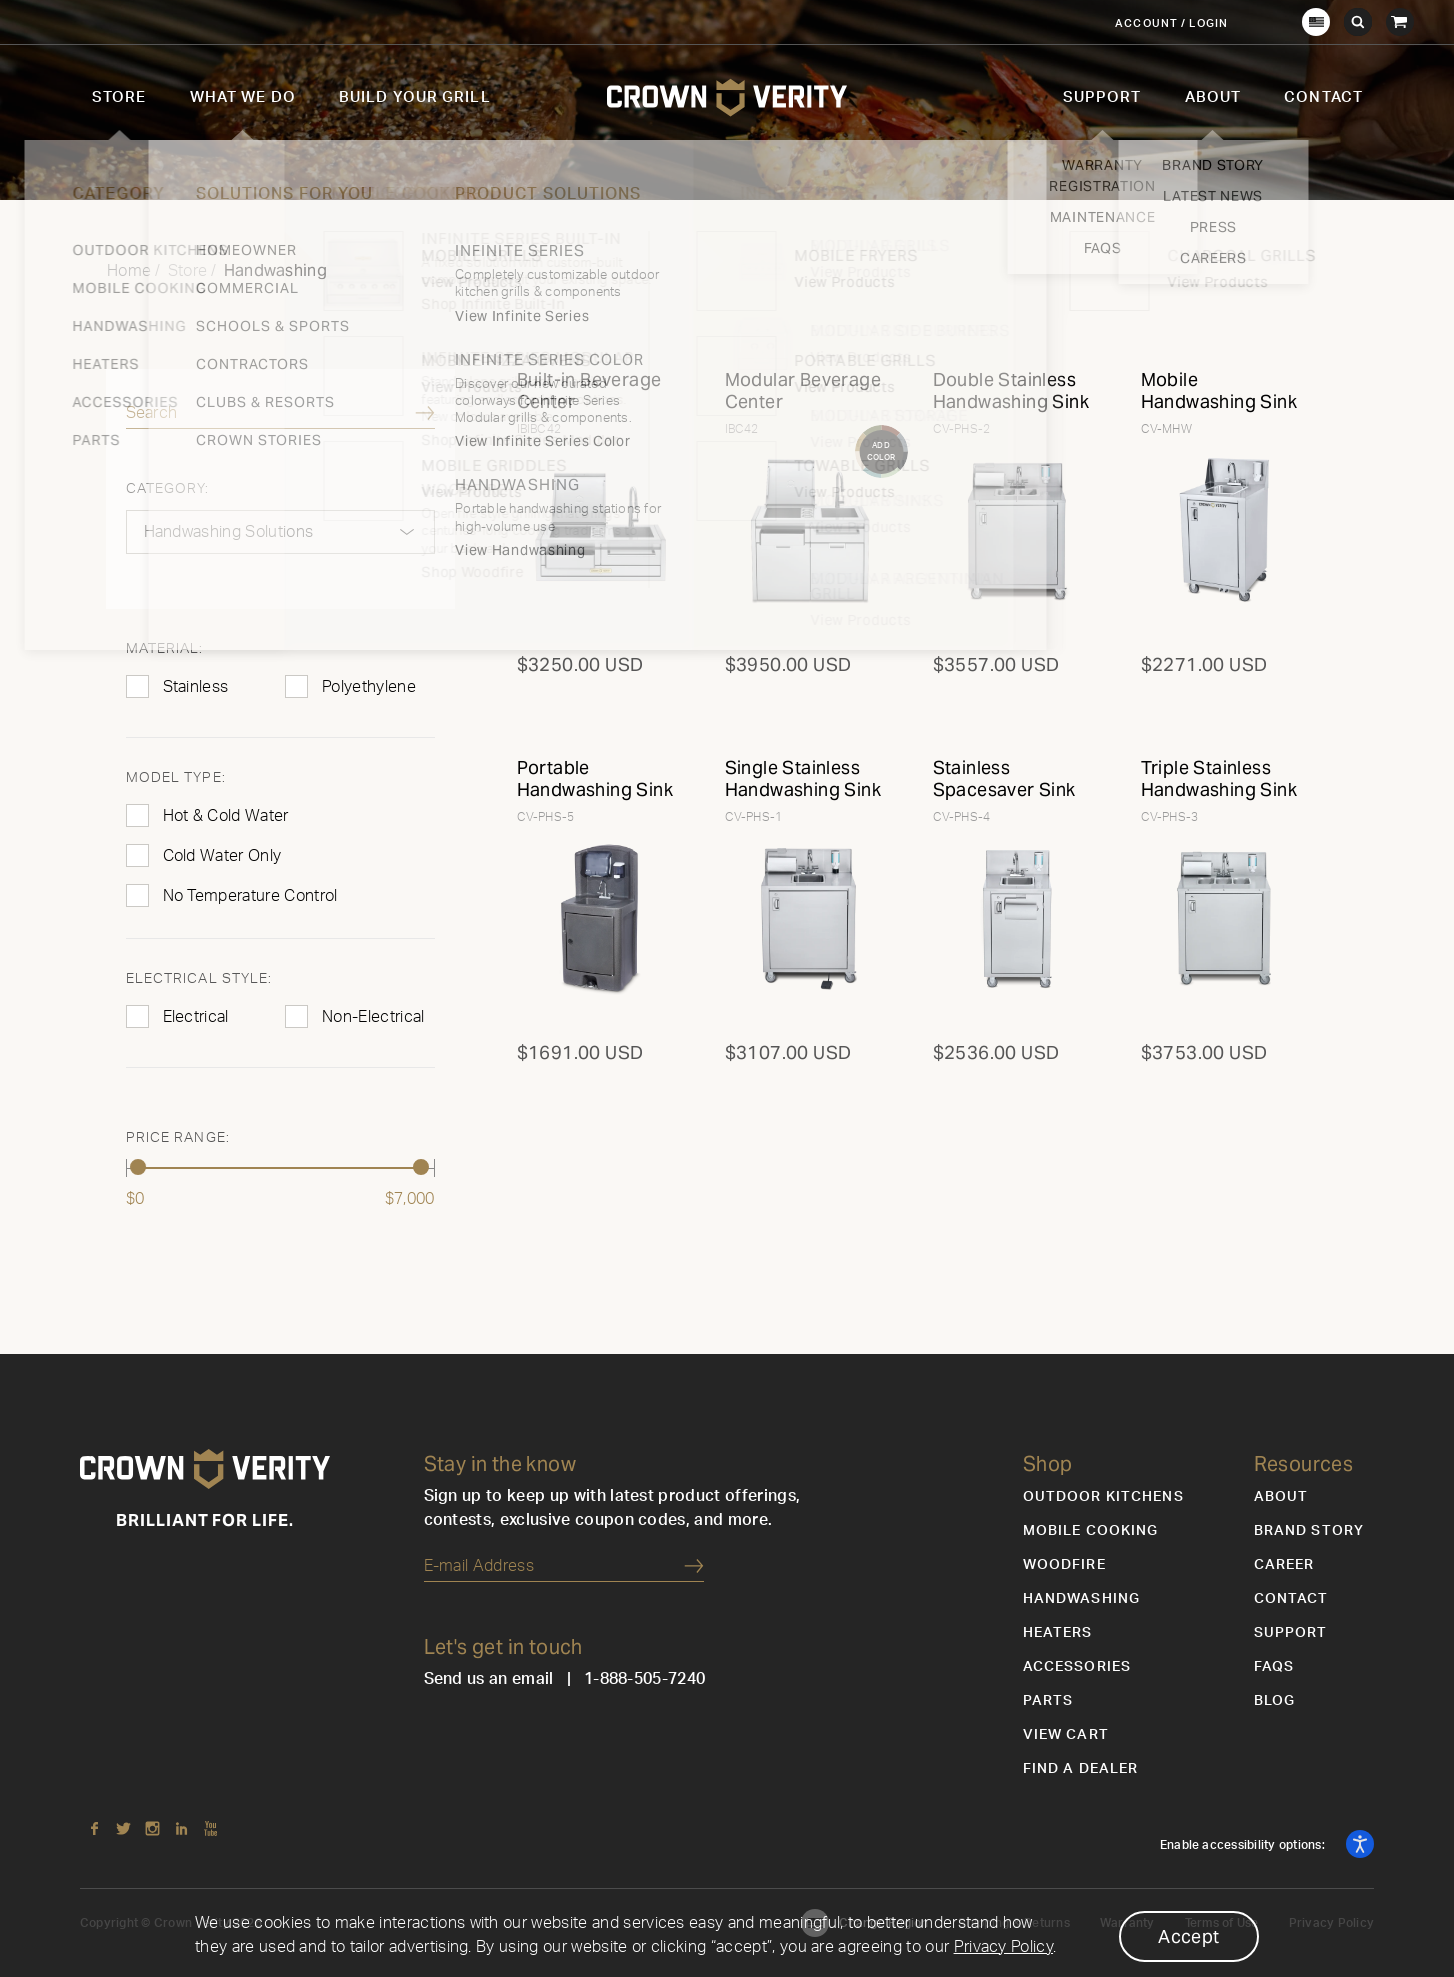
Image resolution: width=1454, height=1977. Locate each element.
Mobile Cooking (1091, 1531)
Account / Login (1171, 23)
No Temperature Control (250, 896)
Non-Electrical (373, 1017)
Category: (168, 489)
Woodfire (1064, 1565)
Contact (1323, 97)
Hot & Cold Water (226, 816)
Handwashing (1081, 1599)
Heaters (1058, 1633)
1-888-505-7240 (644, 1679)
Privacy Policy (1003, 1947)
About (1213, 97)
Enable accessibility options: (1244, 1845)
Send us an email (489, 1679)
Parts (1048, 1701)
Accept (1188, 1936)
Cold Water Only (222, 856)
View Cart (1066, 1735)
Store (119, 97)
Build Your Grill (415, 97)
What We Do (243, 97)
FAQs (1274, 1667)
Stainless (196, 687)
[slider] (139, 1167)
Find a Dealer (1081, 1769)
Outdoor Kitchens (1103, 1497)
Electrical (196, 1017)
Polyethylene (369, 687)
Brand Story (1309, 1531)
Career (1284, 1565)
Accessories (1077, 1667)
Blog (1274, 1701)
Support (1102, 97)
